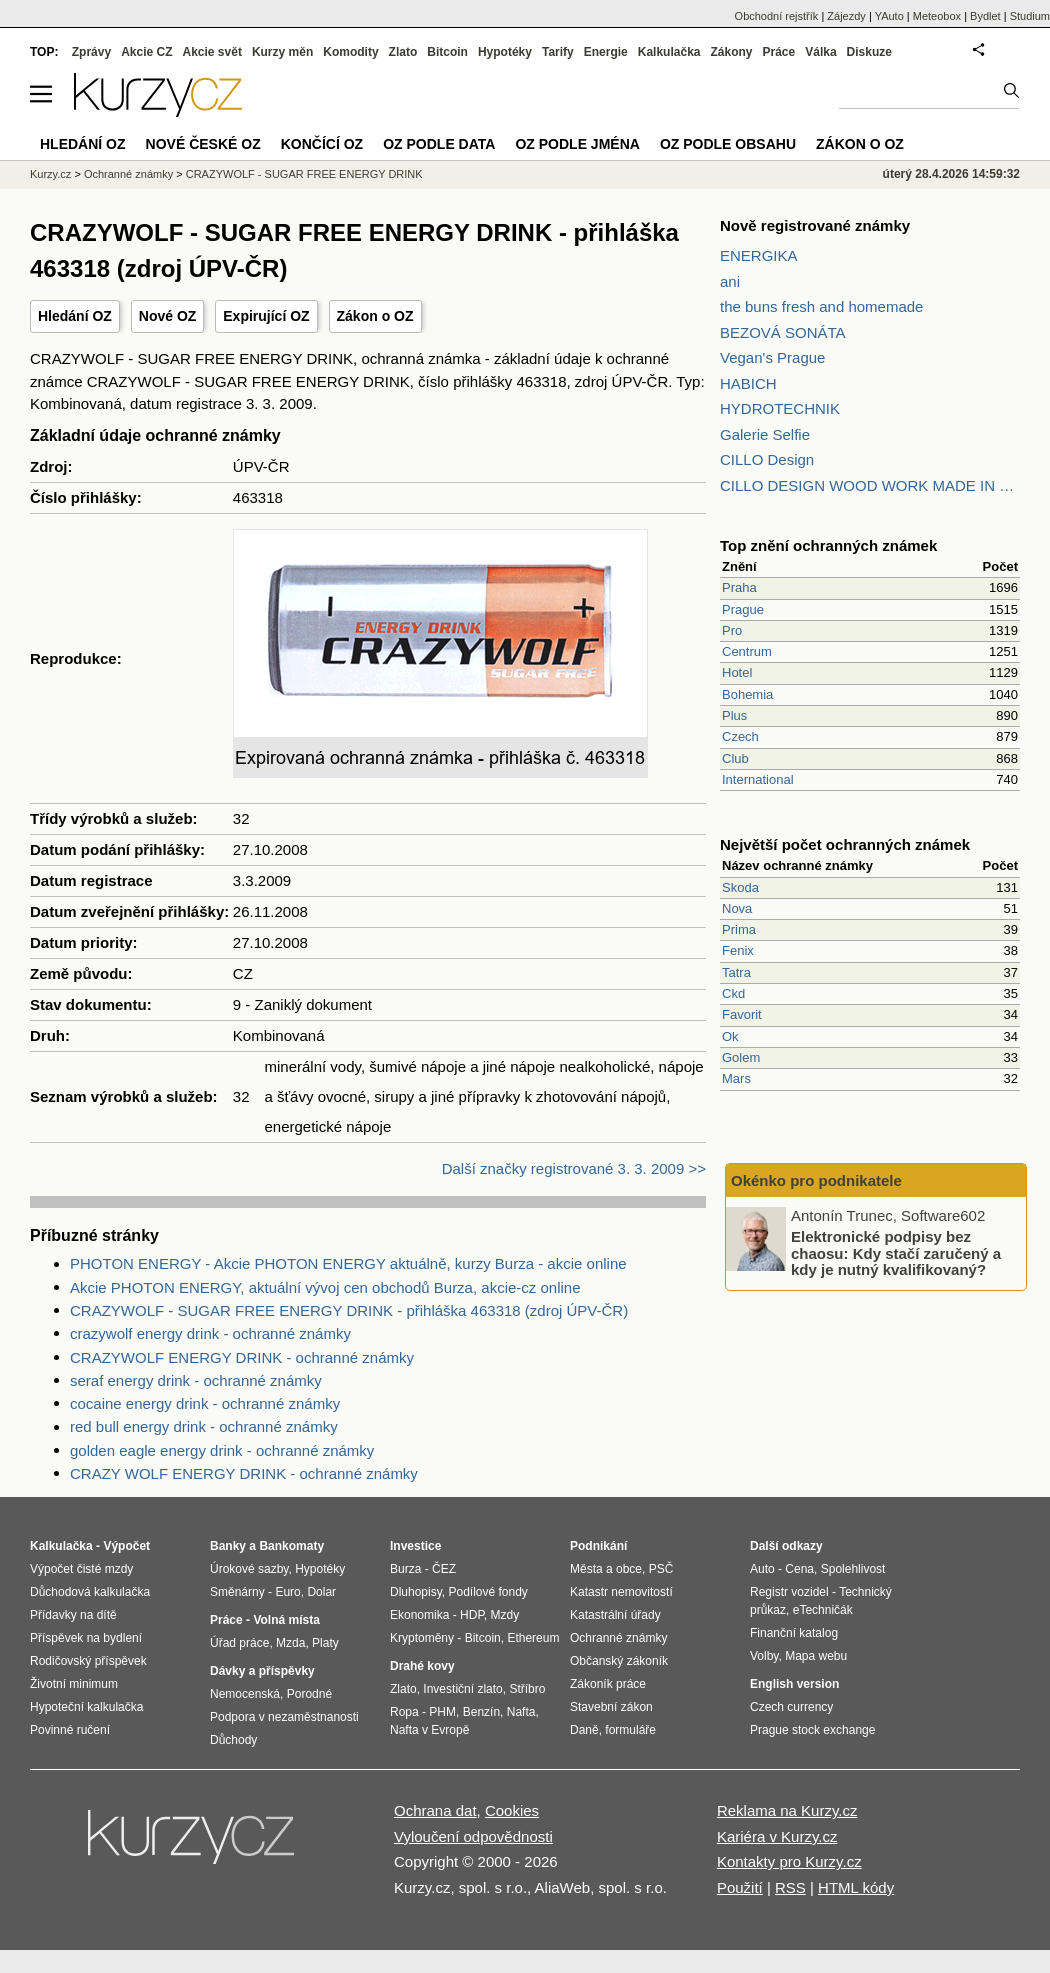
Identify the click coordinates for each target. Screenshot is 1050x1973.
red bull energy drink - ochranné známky (204, 1426)
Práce (779, 52)
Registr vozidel (789, 1592)
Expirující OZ (266, 316)
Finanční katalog (794, 1633)
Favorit (742, 1014)
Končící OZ (322, 144)
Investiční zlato (462, 1689)
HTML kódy (856, 1887)
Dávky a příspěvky (262, 1671)
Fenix (738, 950)
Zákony (731, 52)
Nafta (521, 1712)
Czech (740, 736)
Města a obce (606, 1569)
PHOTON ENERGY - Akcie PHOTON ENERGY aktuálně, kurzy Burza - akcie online (348, 1263)
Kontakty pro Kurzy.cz (789, 1861)
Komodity (350, 52)
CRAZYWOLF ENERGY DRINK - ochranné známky (242, 1357)
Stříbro (527, 1689)
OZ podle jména (577, 144)
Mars (736, 1078)
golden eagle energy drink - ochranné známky (222, 1450)
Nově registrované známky (815, 225)
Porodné (309, 1694)
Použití (740, 1887)
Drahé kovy (422, 1666)
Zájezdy (846, 16)
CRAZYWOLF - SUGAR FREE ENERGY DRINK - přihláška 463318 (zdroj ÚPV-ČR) (349, 1310)
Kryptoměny (422, 1638)
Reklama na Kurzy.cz (787, 1810)
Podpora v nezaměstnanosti (284, 1717)
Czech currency (791, 1707)
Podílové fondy (487, 1592)
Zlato (403, 52)
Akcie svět (212, 52)
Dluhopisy (416, 1592)
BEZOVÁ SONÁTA (783, 332)
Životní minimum (74, 1684)
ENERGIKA (759, 255)
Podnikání (598, 1546)
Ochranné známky (128, 174)
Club (735, 758)
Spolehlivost (853, 1569)
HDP (472, 1615)
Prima (739, 929)
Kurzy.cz (50, 174)
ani (730, 281)
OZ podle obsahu (728, 144)
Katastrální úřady (615, 1615)
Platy (325, 1643)
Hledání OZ (75, 316)
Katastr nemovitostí (621, 1592)
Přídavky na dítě (73, 1615)
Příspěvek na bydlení (86, 1638)
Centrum (747, 651)
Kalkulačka (669, 52)
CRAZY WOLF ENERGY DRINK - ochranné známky (244, 1473)
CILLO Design (767, 459)
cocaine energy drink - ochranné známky (205, 1403)
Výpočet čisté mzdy (81, 1569)
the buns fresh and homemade (821, 306)
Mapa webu (816, 1656)
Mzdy (505, 1615)
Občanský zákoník (619, 1661)
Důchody (233, 1740)
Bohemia (747, 694)
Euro (287, 1592)
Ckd (733, 993)
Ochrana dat (435, 1810)
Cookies (512, 1810)
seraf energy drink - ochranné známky (196, 1380)
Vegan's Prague (772, 357)
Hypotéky (505, 52)
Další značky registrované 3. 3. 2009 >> (574, 1168)
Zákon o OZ (375, 316)
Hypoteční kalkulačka (86, 1707)
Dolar (321, 1592)
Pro (732, 630)
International (758, 779)
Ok (730, 1036)
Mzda (290, 1643)
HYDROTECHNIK (780, 408)
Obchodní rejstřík (777, 16)
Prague (743, 609)
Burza (405, 1569)
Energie (606, 52)
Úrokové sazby (249, 1569)
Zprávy (91, 52)
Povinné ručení (70, 1730)
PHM (442, 1712)
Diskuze (869, 52)
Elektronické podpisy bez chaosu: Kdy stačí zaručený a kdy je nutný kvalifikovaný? (896, 1253)
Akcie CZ (146, 52)
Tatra (736, 972)
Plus (734, 715)
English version (794, 1684)
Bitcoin (447, 52)
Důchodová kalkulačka (90, 1592)
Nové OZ (168, 316)
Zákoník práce (608, 1684)
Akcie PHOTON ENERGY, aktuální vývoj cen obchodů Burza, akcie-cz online (325, 1287)
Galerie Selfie (765, 434)
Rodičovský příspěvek (88, 1661)
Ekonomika (419, 1615)
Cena (799, 1569)
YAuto (889, 16)
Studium (1030, 16)
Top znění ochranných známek (828, 545)
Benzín (481, 1712)
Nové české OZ (203, 144)
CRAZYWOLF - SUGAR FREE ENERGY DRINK (304, 174)
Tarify (558, 52)
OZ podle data (439, 144)
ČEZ (444, 1569)
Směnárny (237, 1592)
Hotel (737, 672)
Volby (764, 1656)
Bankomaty (291, 1546)
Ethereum (533, 1638)
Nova (737, 908)
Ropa (404, 1712)
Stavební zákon (611, 1707)
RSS (790, 1887)
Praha (739, 587)
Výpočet (126, 1546)
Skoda (740, 887)
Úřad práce (239, 1643)
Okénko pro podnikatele (816, 1180)
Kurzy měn (282, 52)
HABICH (748, 383)
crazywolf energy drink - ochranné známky (210, 1333)
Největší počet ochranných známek (845, 844)
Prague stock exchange (812, 1730)
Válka (820, 52)
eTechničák (823, 1610)
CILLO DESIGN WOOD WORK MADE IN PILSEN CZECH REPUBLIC (870, 485)
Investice (415, 1546)
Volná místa (286, 1620)
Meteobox (937, 16)
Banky (228, 1546)
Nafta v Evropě (429, 1730)
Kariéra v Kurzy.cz (777, 1836)
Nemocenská (245, 1694)
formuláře (630, 1730)
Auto (762, 1569)
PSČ (661, 1569)
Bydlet (985, 16)
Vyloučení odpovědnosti (473, 1836)
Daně (584, 1730)
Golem (741, 1057)
